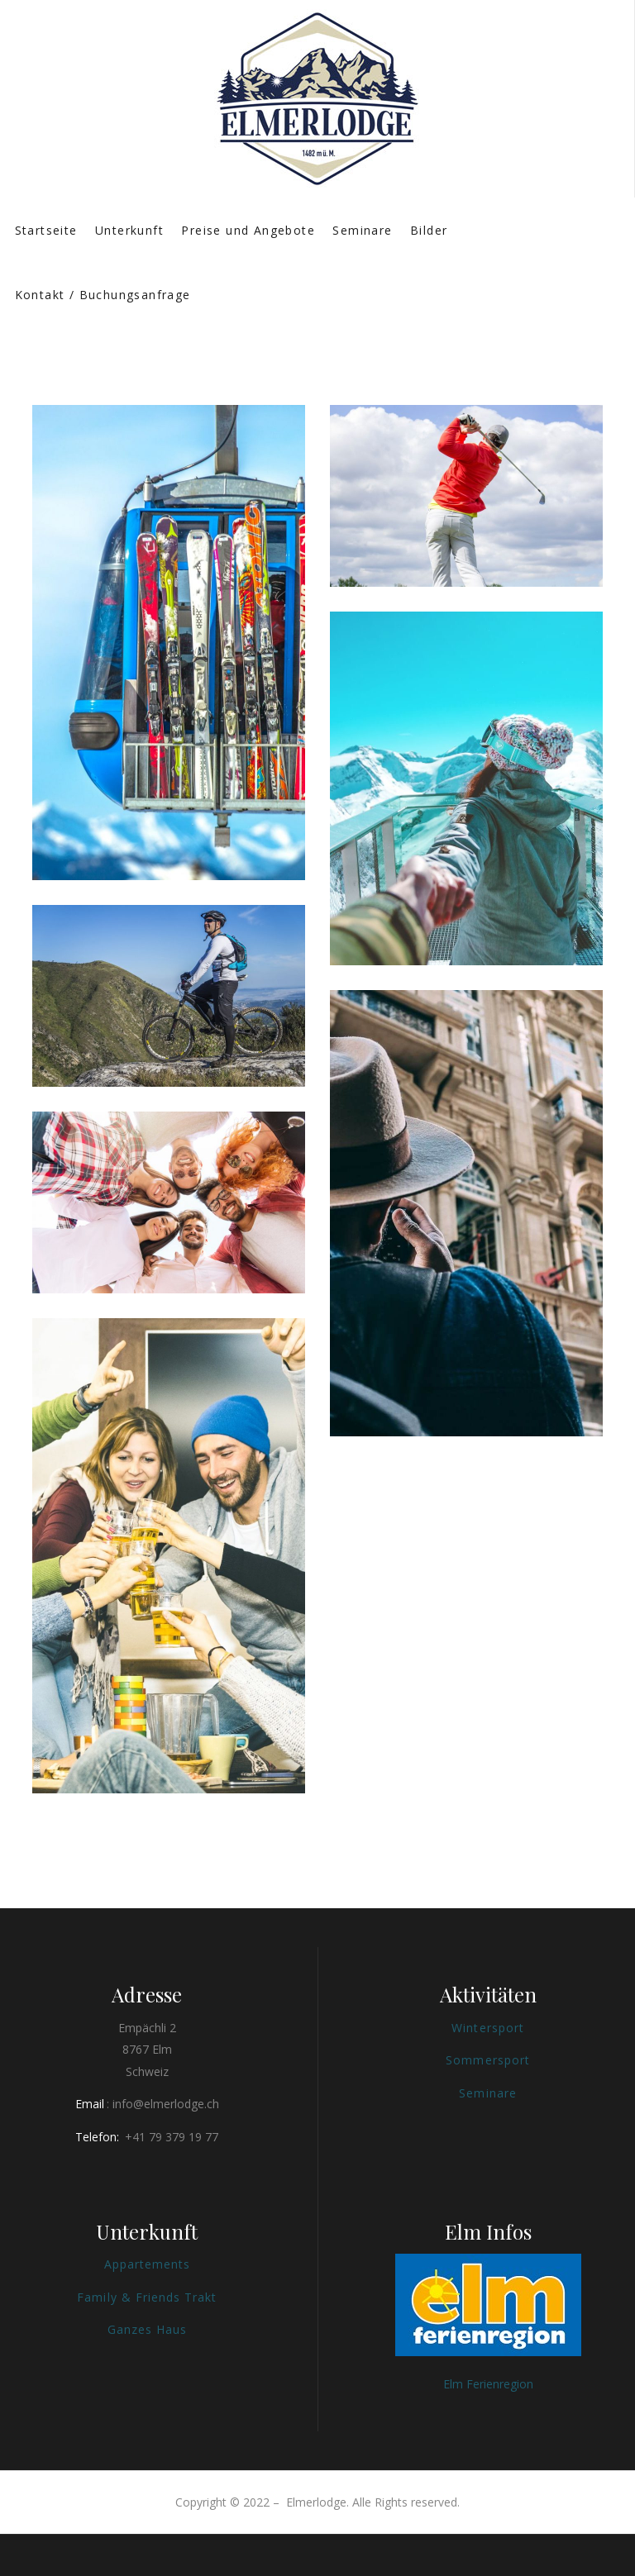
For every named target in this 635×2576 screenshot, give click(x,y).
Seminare (362, 230)
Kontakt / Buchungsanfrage (103, 294)
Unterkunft (129, 230)
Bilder (428, 230)
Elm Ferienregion (488, 2384)
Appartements (147, 2264)
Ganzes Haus (147, 2329)
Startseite (46, 230)
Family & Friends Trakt (147, 2297)
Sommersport (488, 2060)
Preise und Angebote (248, 230)
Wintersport (487, 2028)
